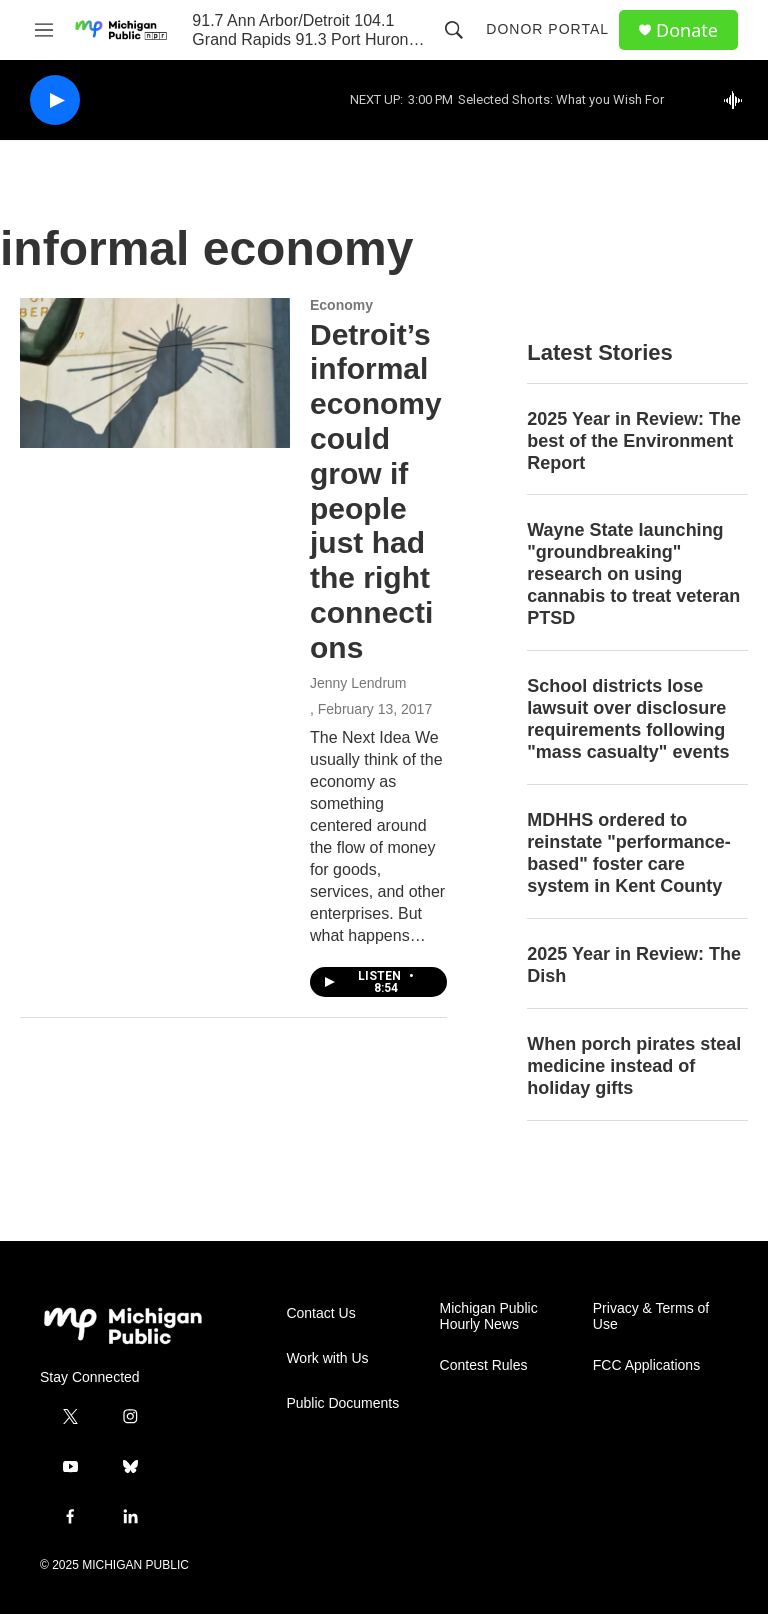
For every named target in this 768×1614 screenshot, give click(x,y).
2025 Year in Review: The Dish (634, 965)
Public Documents (342, 1403)
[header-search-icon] (454, 30)
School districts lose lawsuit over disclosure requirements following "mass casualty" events (628, 719)
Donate (687, 30)
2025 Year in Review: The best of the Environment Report (634, 441)
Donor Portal (547, 29)
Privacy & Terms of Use (651, 1316)
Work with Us (327, 1358)
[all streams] (738, 100)
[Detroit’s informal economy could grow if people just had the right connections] (155, 373)
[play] (55, 100)
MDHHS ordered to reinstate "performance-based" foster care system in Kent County (629, 853)
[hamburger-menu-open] (44, 30)
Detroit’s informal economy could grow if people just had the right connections (376, 491)
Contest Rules (484, 1365)
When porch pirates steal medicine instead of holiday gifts (634, 1066)
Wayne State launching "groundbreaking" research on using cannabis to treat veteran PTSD (633, 574)
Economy (341, 305)
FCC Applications (646, 1365)
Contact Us (320, 1313)
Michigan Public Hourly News (489, 1316)
